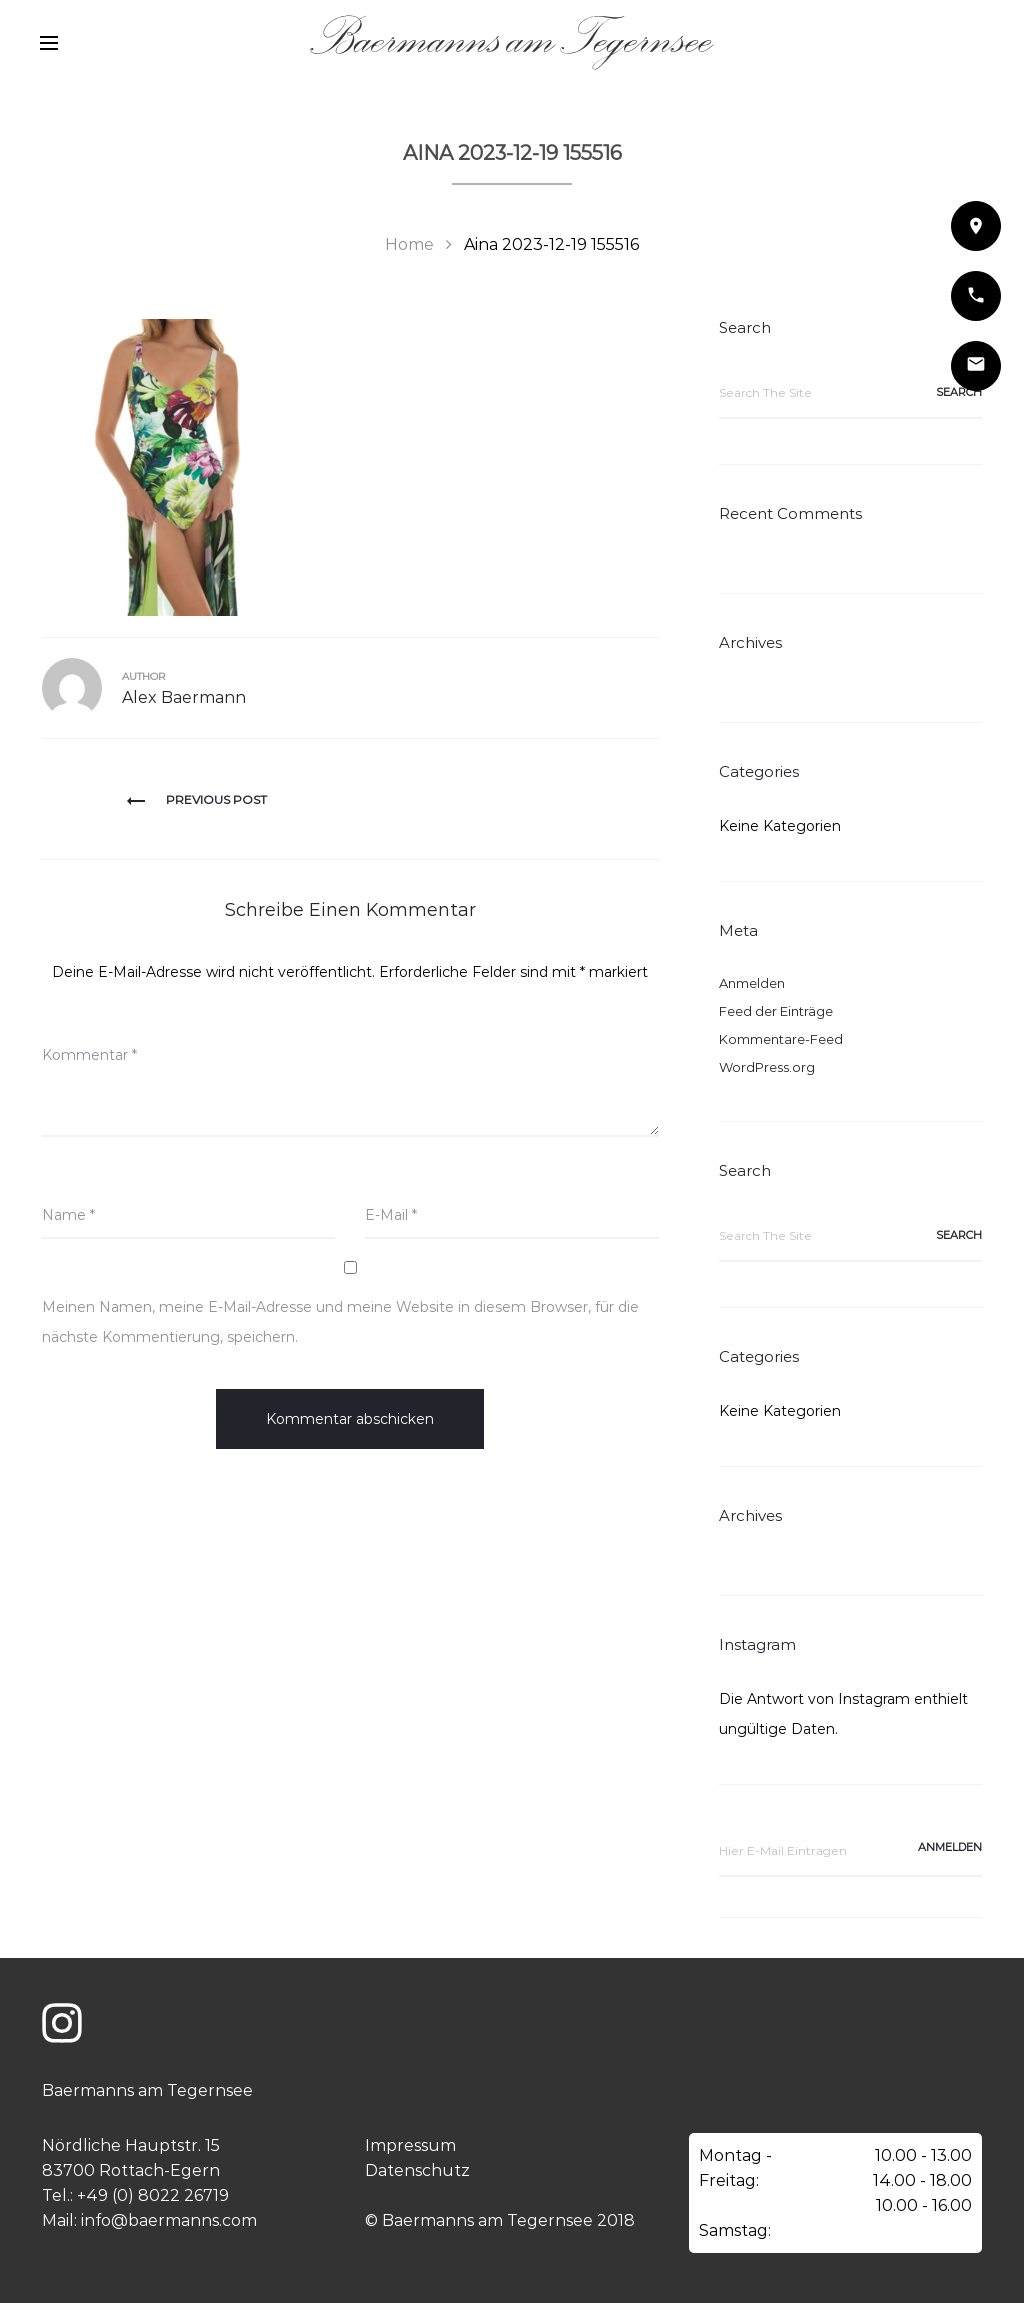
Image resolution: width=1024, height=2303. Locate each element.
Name (68, 1215)
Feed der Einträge (776, 1011)
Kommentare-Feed (781, 1039)
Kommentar (89, 1055)
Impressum (410, 2145)
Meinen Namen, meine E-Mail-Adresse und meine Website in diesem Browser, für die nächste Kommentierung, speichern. (340, 1322)
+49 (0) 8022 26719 (153, 2195)
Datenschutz (417, 2170)
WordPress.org (767, 1067)
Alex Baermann (184, 697)
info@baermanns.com (169, 2220)
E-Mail (391, 1215)
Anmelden (752, 983)
